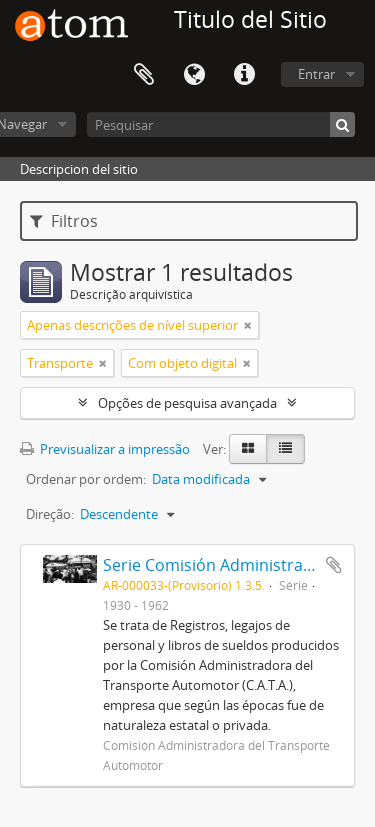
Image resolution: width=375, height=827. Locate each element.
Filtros (64, 221)
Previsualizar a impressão (105, 449)
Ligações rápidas (244, 75)
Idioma (194, 75)
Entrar (316, 74)
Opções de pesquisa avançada (187, 403)
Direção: (50, 514)
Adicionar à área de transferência (334, 565)
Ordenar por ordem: (86, 479)
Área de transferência (144, 75)
